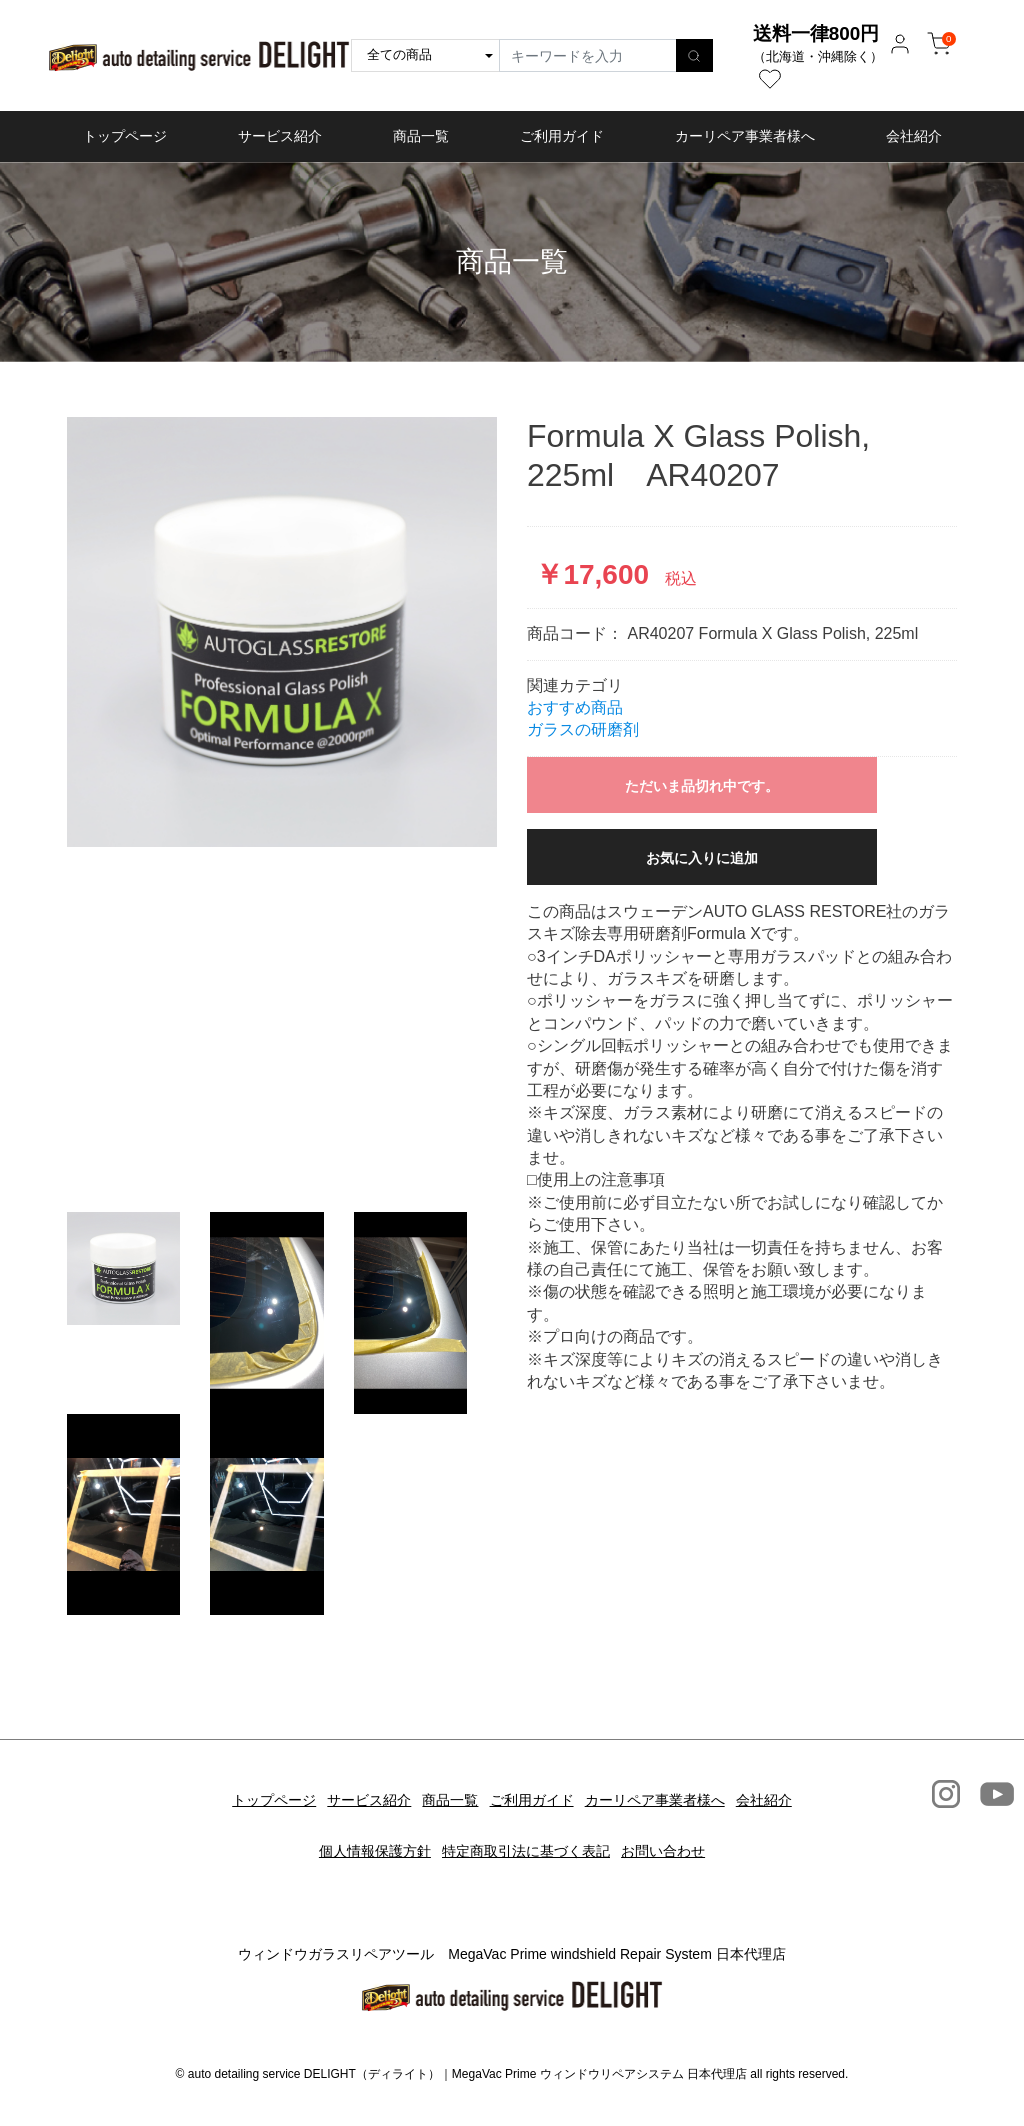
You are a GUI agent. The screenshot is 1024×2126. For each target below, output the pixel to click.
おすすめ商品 (575, 707)
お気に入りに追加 (702, 858)
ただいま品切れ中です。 (702, 786)
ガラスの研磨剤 (583, 729)
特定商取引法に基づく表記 (526, 1824)
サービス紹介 (280, 136)
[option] (282, 632)
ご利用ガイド (562, 136)
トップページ (125, 136)
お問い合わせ (676, 1824)
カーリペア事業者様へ (745, 136)
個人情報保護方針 (362, 1824)
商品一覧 (421, 136)
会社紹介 (914, 136)
